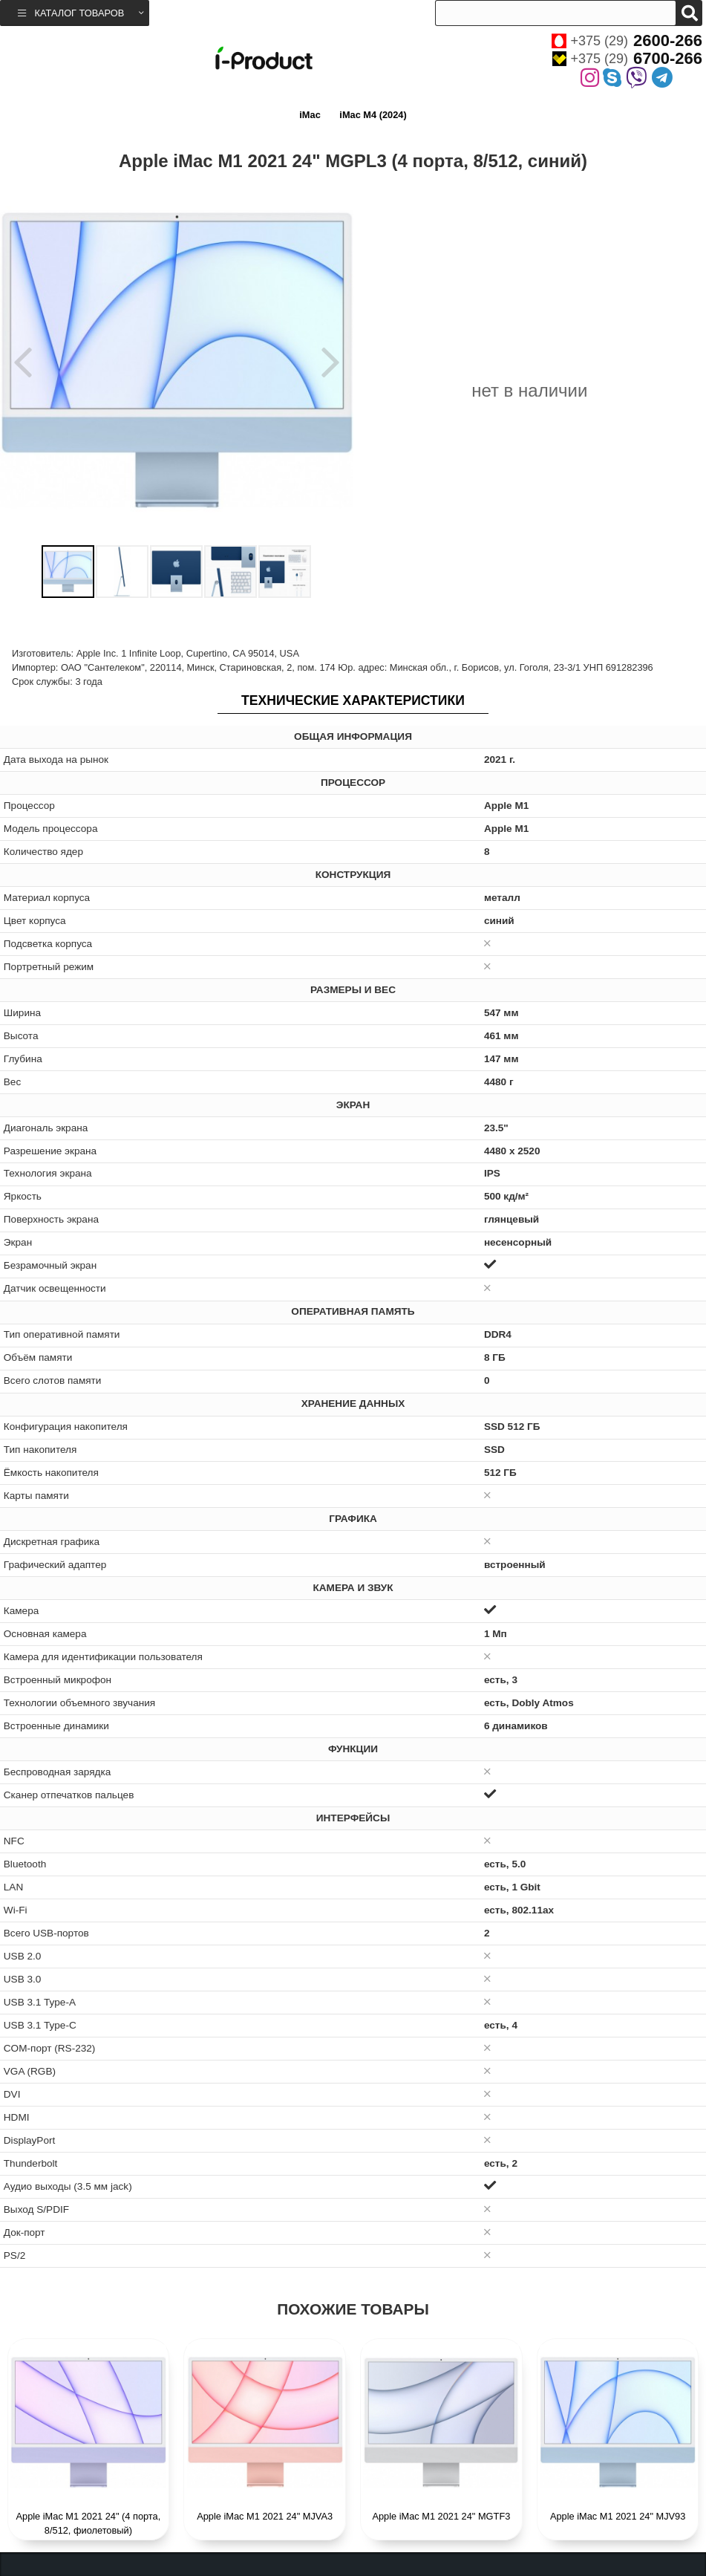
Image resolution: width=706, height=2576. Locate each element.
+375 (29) (627, 41)
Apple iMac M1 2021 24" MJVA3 (265, 2516)
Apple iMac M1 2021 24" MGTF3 (441, 2516)
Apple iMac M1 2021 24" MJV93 (617, 2516)
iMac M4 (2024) (372, 114)
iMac (309, 114)
